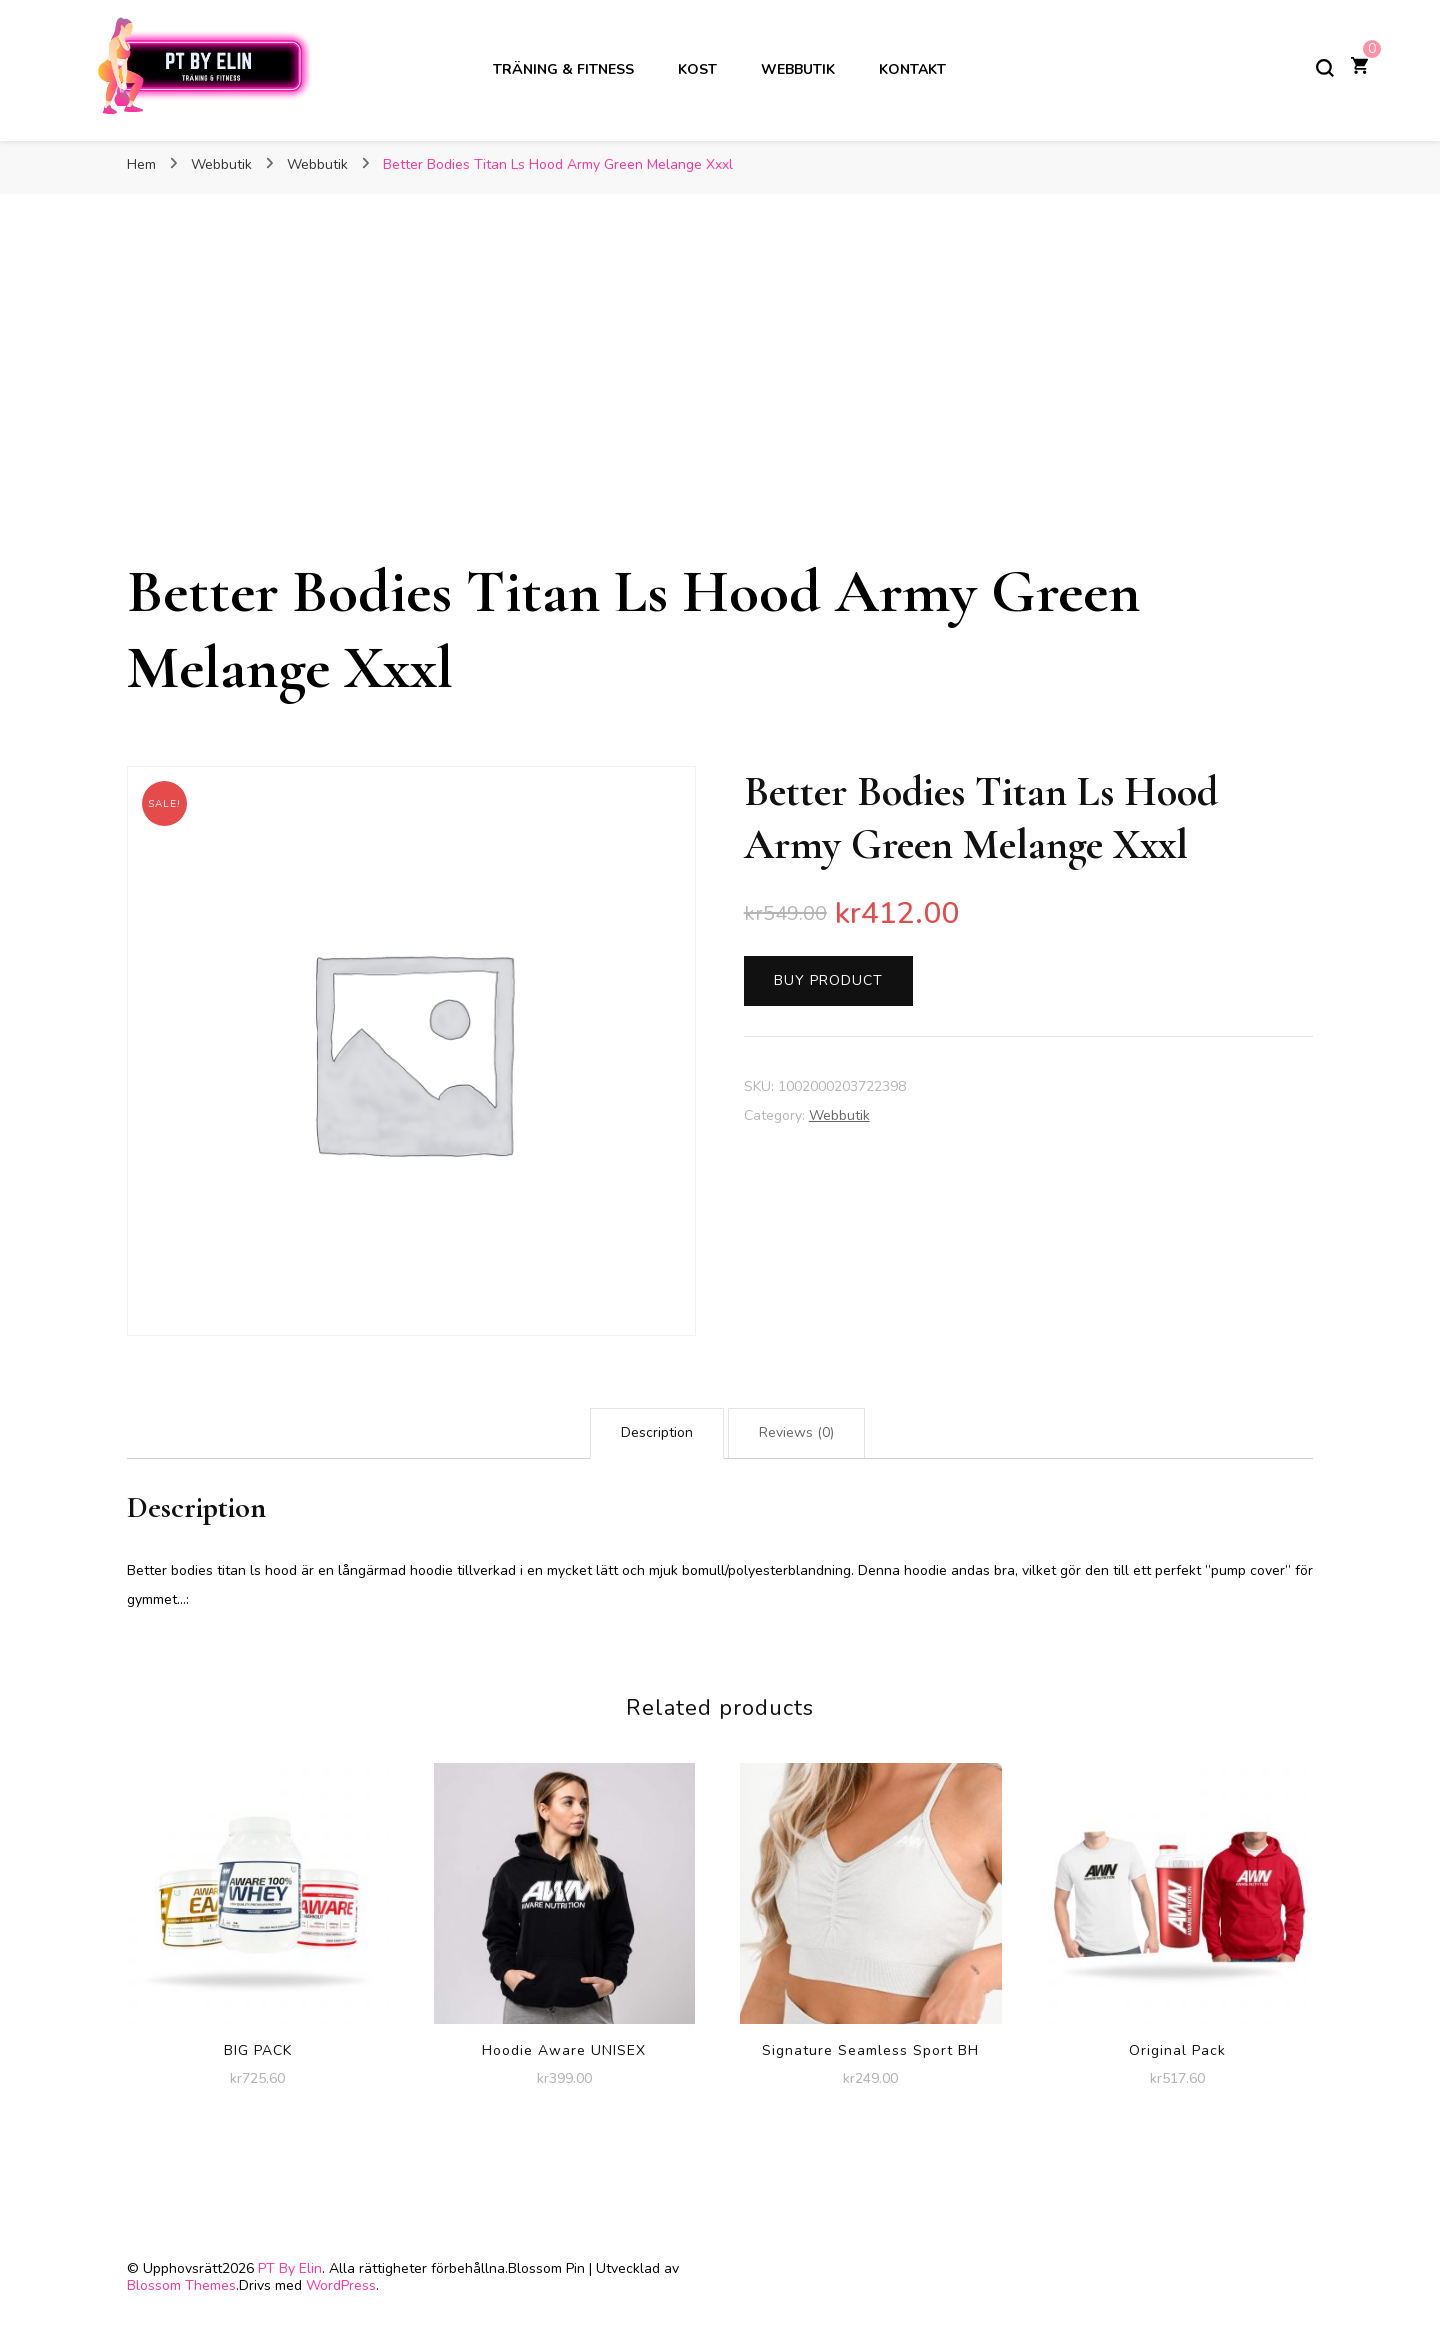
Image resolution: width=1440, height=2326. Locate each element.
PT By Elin (290, 2268)
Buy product (828, 980)
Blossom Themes (181, 2285)
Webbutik (798, 69)
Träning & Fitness (563, 69)
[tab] (657, 1433)
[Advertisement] (720, 404)
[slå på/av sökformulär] (1325, 68)
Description (657, 1432)
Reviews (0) (796, 1432)
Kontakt (912, 69)
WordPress (341, 2285)
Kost (697, 69)
